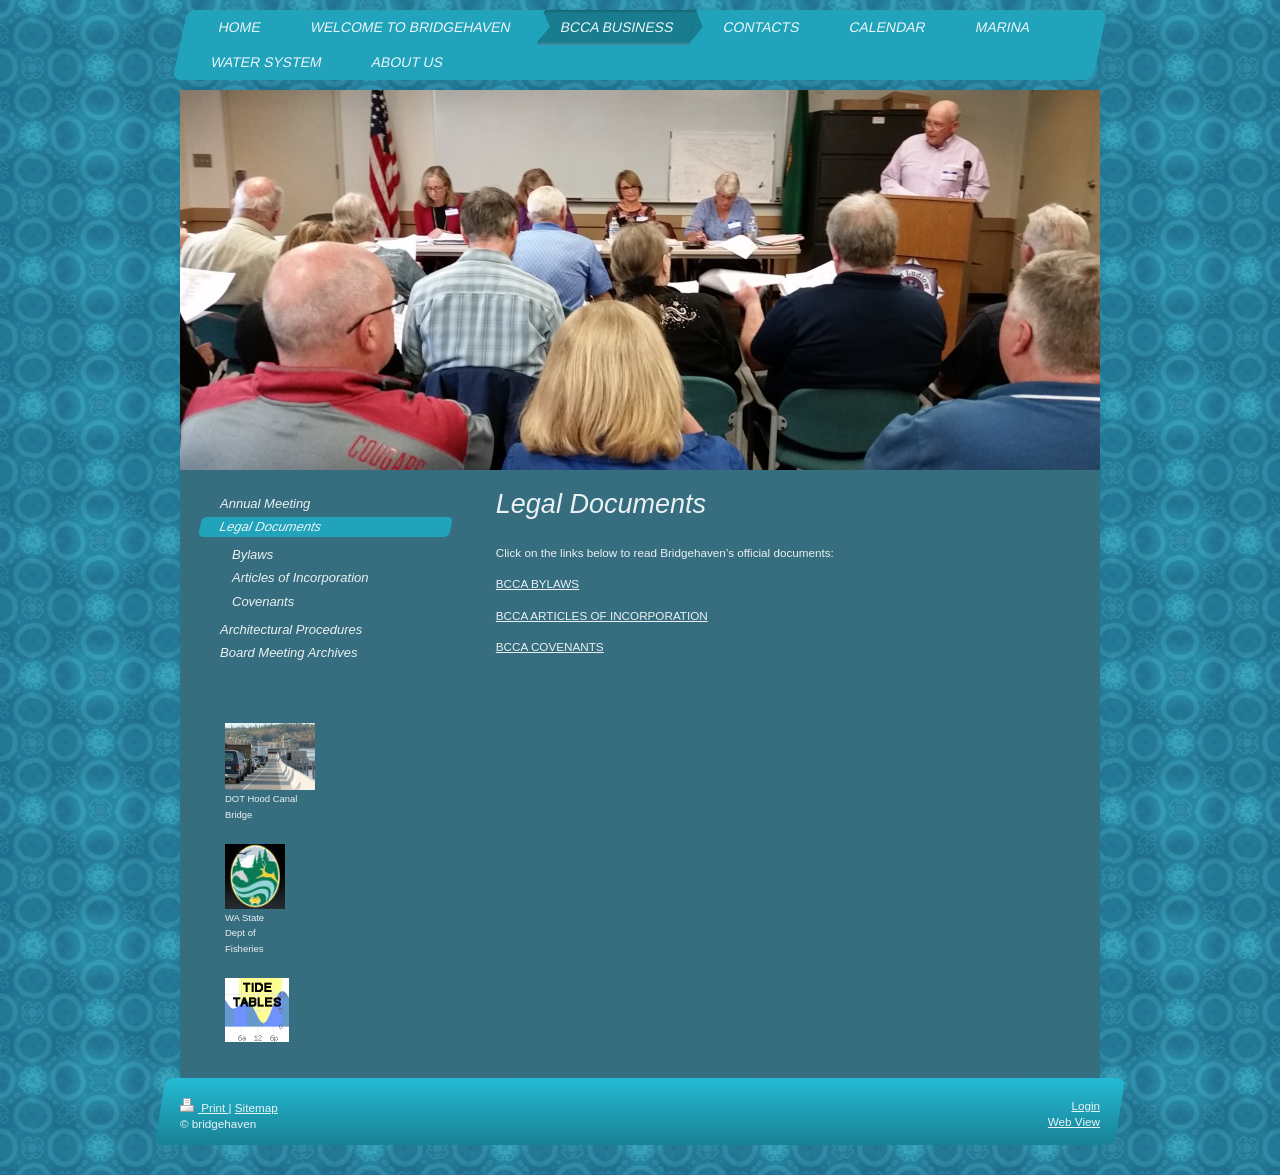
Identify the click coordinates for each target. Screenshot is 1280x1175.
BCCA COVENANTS (550, 646)
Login (1085, 1105)
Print (204, 1107)
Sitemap (256, 1107)
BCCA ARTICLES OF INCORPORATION (602, 615)
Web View (1074, 1122)
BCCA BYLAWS (537, 583)
